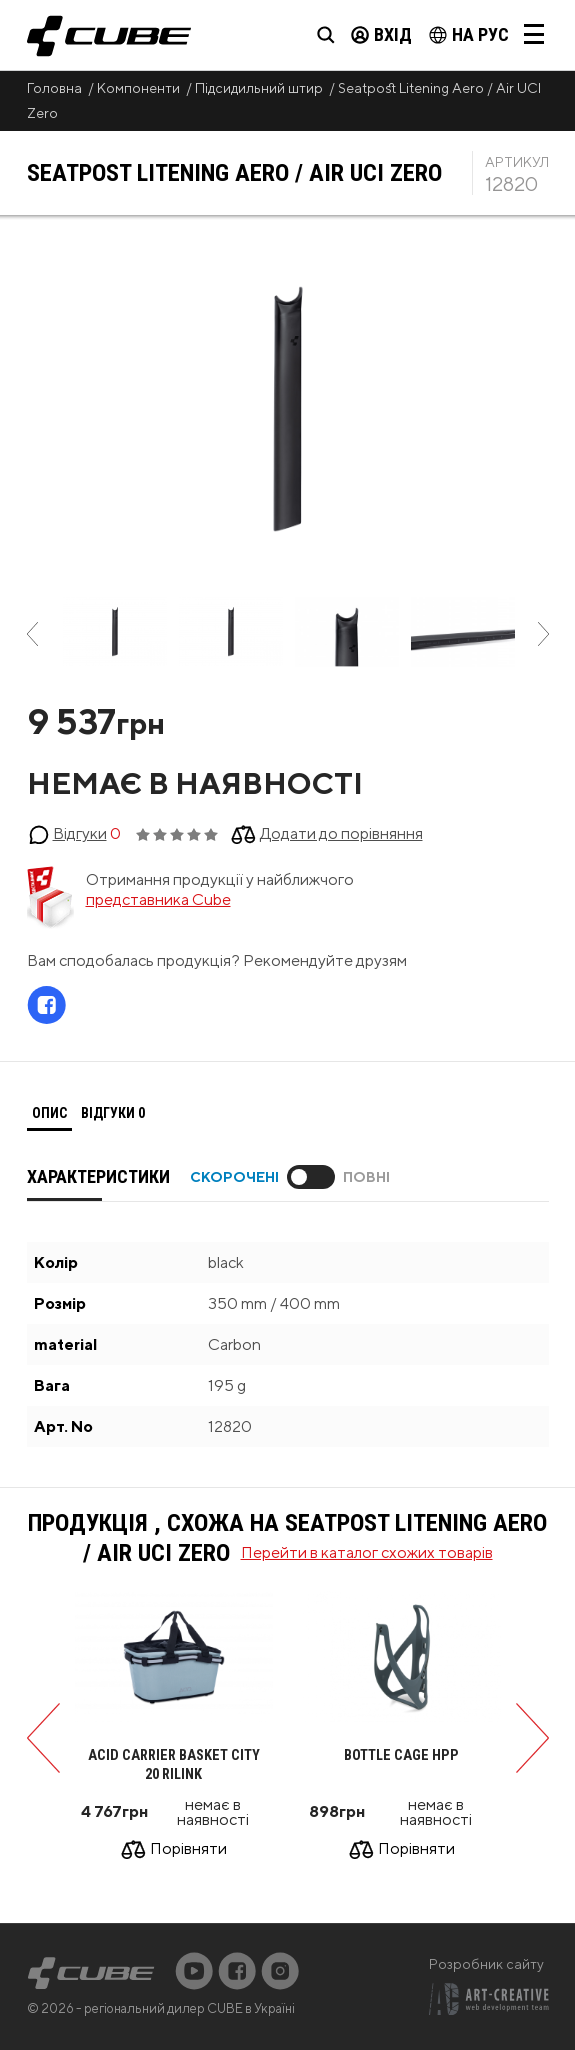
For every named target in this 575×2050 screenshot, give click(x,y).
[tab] (49, 1113)
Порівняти (188, 1850)
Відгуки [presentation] (113, 1113)
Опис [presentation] (49, 1113)
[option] (115, 634)
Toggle (311, 1177)
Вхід (381, 34)
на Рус (469, 34)
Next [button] (543, 634)
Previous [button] (32, 634)
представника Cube (158, 899)
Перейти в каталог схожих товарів (367, 1552)
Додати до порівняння (341, 833)
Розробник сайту (486, 1964)
